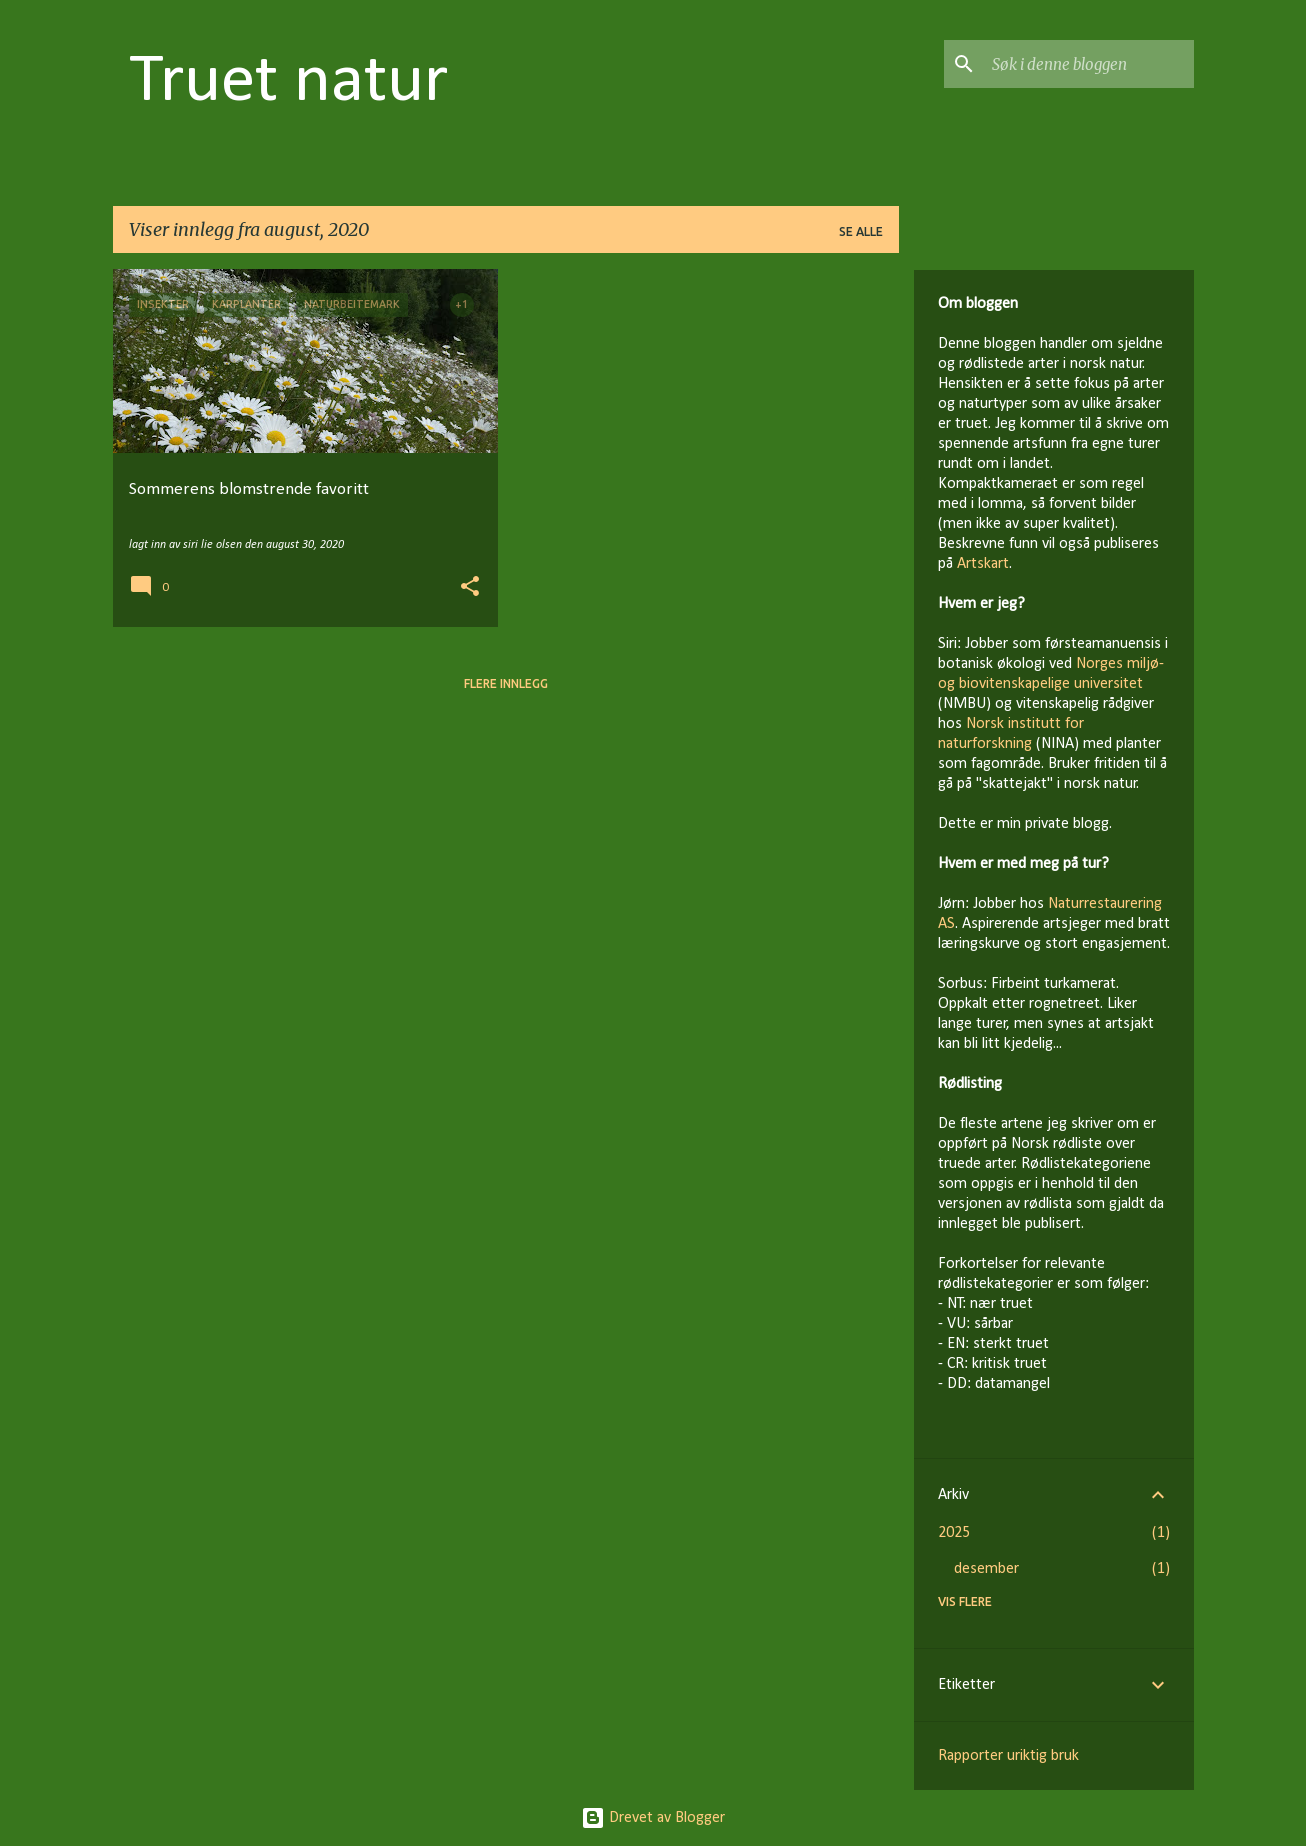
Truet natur (288, 82)
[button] (470, 588)
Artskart (983, 564)
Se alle (861, 231)
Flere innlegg (506, 683)
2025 (954, 1533)
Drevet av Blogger (653, 1818)
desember (986, 1569)
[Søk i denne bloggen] (1089, 64)
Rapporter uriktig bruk (1008, 1756)
